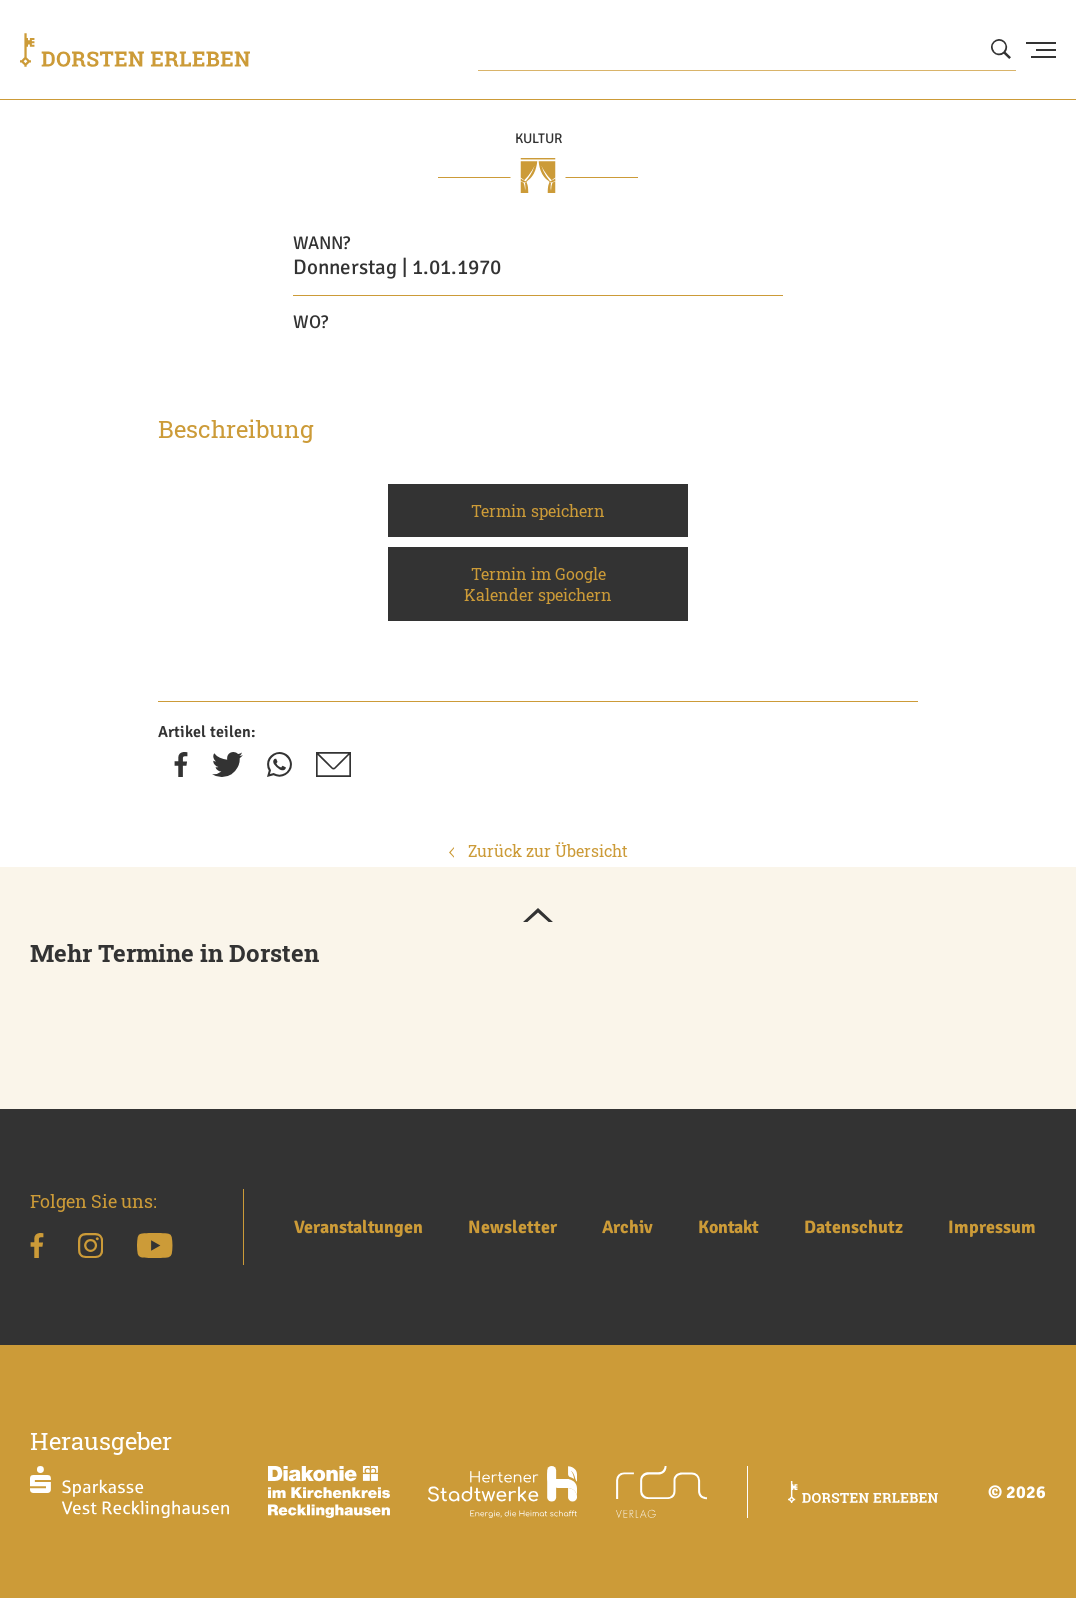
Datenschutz (853, 1227)
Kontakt (728, 1227)
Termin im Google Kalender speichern (538, 584)
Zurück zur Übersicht (538, 850)
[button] (538, 917)
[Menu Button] (1041, 50)
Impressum (992, 1227)
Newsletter (512, 1227)
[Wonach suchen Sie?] (747, 50)
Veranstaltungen (358, 1227)
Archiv (627, 1227)
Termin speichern (538, 510)
